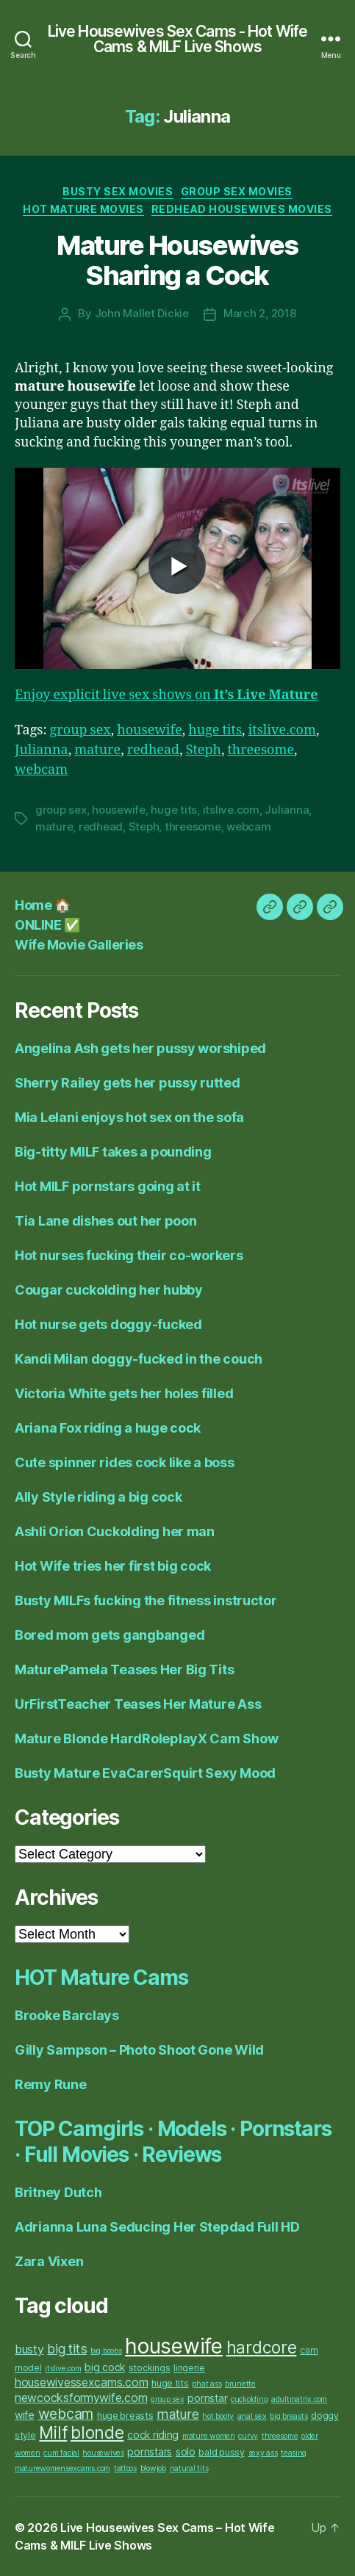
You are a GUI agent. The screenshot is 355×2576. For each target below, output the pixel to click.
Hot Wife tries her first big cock (113, 1566)
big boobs (106, 2351)
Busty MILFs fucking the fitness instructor (146, 1600)
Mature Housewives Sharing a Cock (177, 260)
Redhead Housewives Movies (241, 209)
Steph (203, 750)
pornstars (149, 2451)
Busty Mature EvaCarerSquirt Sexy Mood (145, 1773)
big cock (105, 2367)
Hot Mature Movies (83, 209)
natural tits (189, 2468)
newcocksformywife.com (81, 2398)
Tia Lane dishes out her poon (105, 1221)
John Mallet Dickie (142, 313)
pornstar (207, 2398)
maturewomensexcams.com (62, 2468)
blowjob (153, 2468)
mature (97, 750)
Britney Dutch (58, 2192)
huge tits (215, 730)
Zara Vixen (49, 2261)
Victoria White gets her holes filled (124, 1393)
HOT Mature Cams (101, 1977)
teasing (293, 2453)
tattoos (125, 2468)
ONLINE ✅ (47, 925)
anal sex (252, 2416)
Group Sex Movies (237, 191)
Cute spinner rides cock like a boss (124, 1462)
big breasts (288, 2416)
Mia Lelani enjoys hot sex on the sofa (129, 1117)
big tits (67, 2348)
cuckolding (249, 2399)
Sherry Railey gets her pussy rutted (127, 1082)
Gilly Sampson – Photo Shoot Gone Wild (139, 2050)
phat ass (206, 2384)
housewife (149, 730)
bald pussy (221, 2452)
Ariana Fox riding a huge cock (108, 1428)
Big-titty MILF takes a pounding (113, 1151)
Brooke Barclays (67, 2015)
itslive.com (282, 730)
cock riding (153, 2434)
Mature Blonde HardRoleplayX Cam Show (146, 1738)
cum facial (61, 2453)
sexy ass (263, 2453)
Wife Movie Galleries (79, 944)
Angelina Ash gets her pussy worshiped (140, 1048)
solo (186, 2451)
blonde (97, 2433)
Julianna (41, 750)
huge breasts (125, 2415)
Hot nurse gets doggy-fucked (108, 1324)
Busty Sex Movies (117, 191)
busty (29, 2349)
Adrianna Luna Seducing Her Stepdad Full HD (157, 2227)
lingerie (189, 2367)
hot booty (218, 2416)
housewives (102, 2453)
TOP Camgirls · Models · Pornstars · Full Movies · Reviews (173, 2141)
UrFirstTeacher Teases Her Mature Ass (138, 1704)
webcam (41, 769)
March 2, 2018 (259, 313)
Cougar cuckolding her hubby (109, 1290)
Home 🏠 (42, 905)
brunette (240, 2384)
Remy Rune (51, 2084)
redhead (153, 750)
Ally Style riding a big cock (98, 1497)
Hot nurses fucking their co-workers (129, 1255)
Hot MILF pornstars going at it (108, 1186)
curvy (248, 2436)
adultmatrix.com (299, 2399)
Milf (53, 2433)
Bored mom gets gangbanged (109, 1635)
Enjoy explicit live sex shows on (166, 695)
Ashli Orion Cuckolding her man (115, 1531)
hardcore (261, 2347)
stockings (150, 2367)
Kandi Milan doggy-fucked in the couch (138, 1359)
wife (25, 2415)
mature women (208, 2436)
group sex (80, 730)
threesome (260, 750)
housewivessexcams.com (81, 2382)
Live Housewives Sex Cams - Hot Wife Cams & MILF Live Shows (177, 38)
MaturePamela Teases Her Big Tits (124, 1669)
